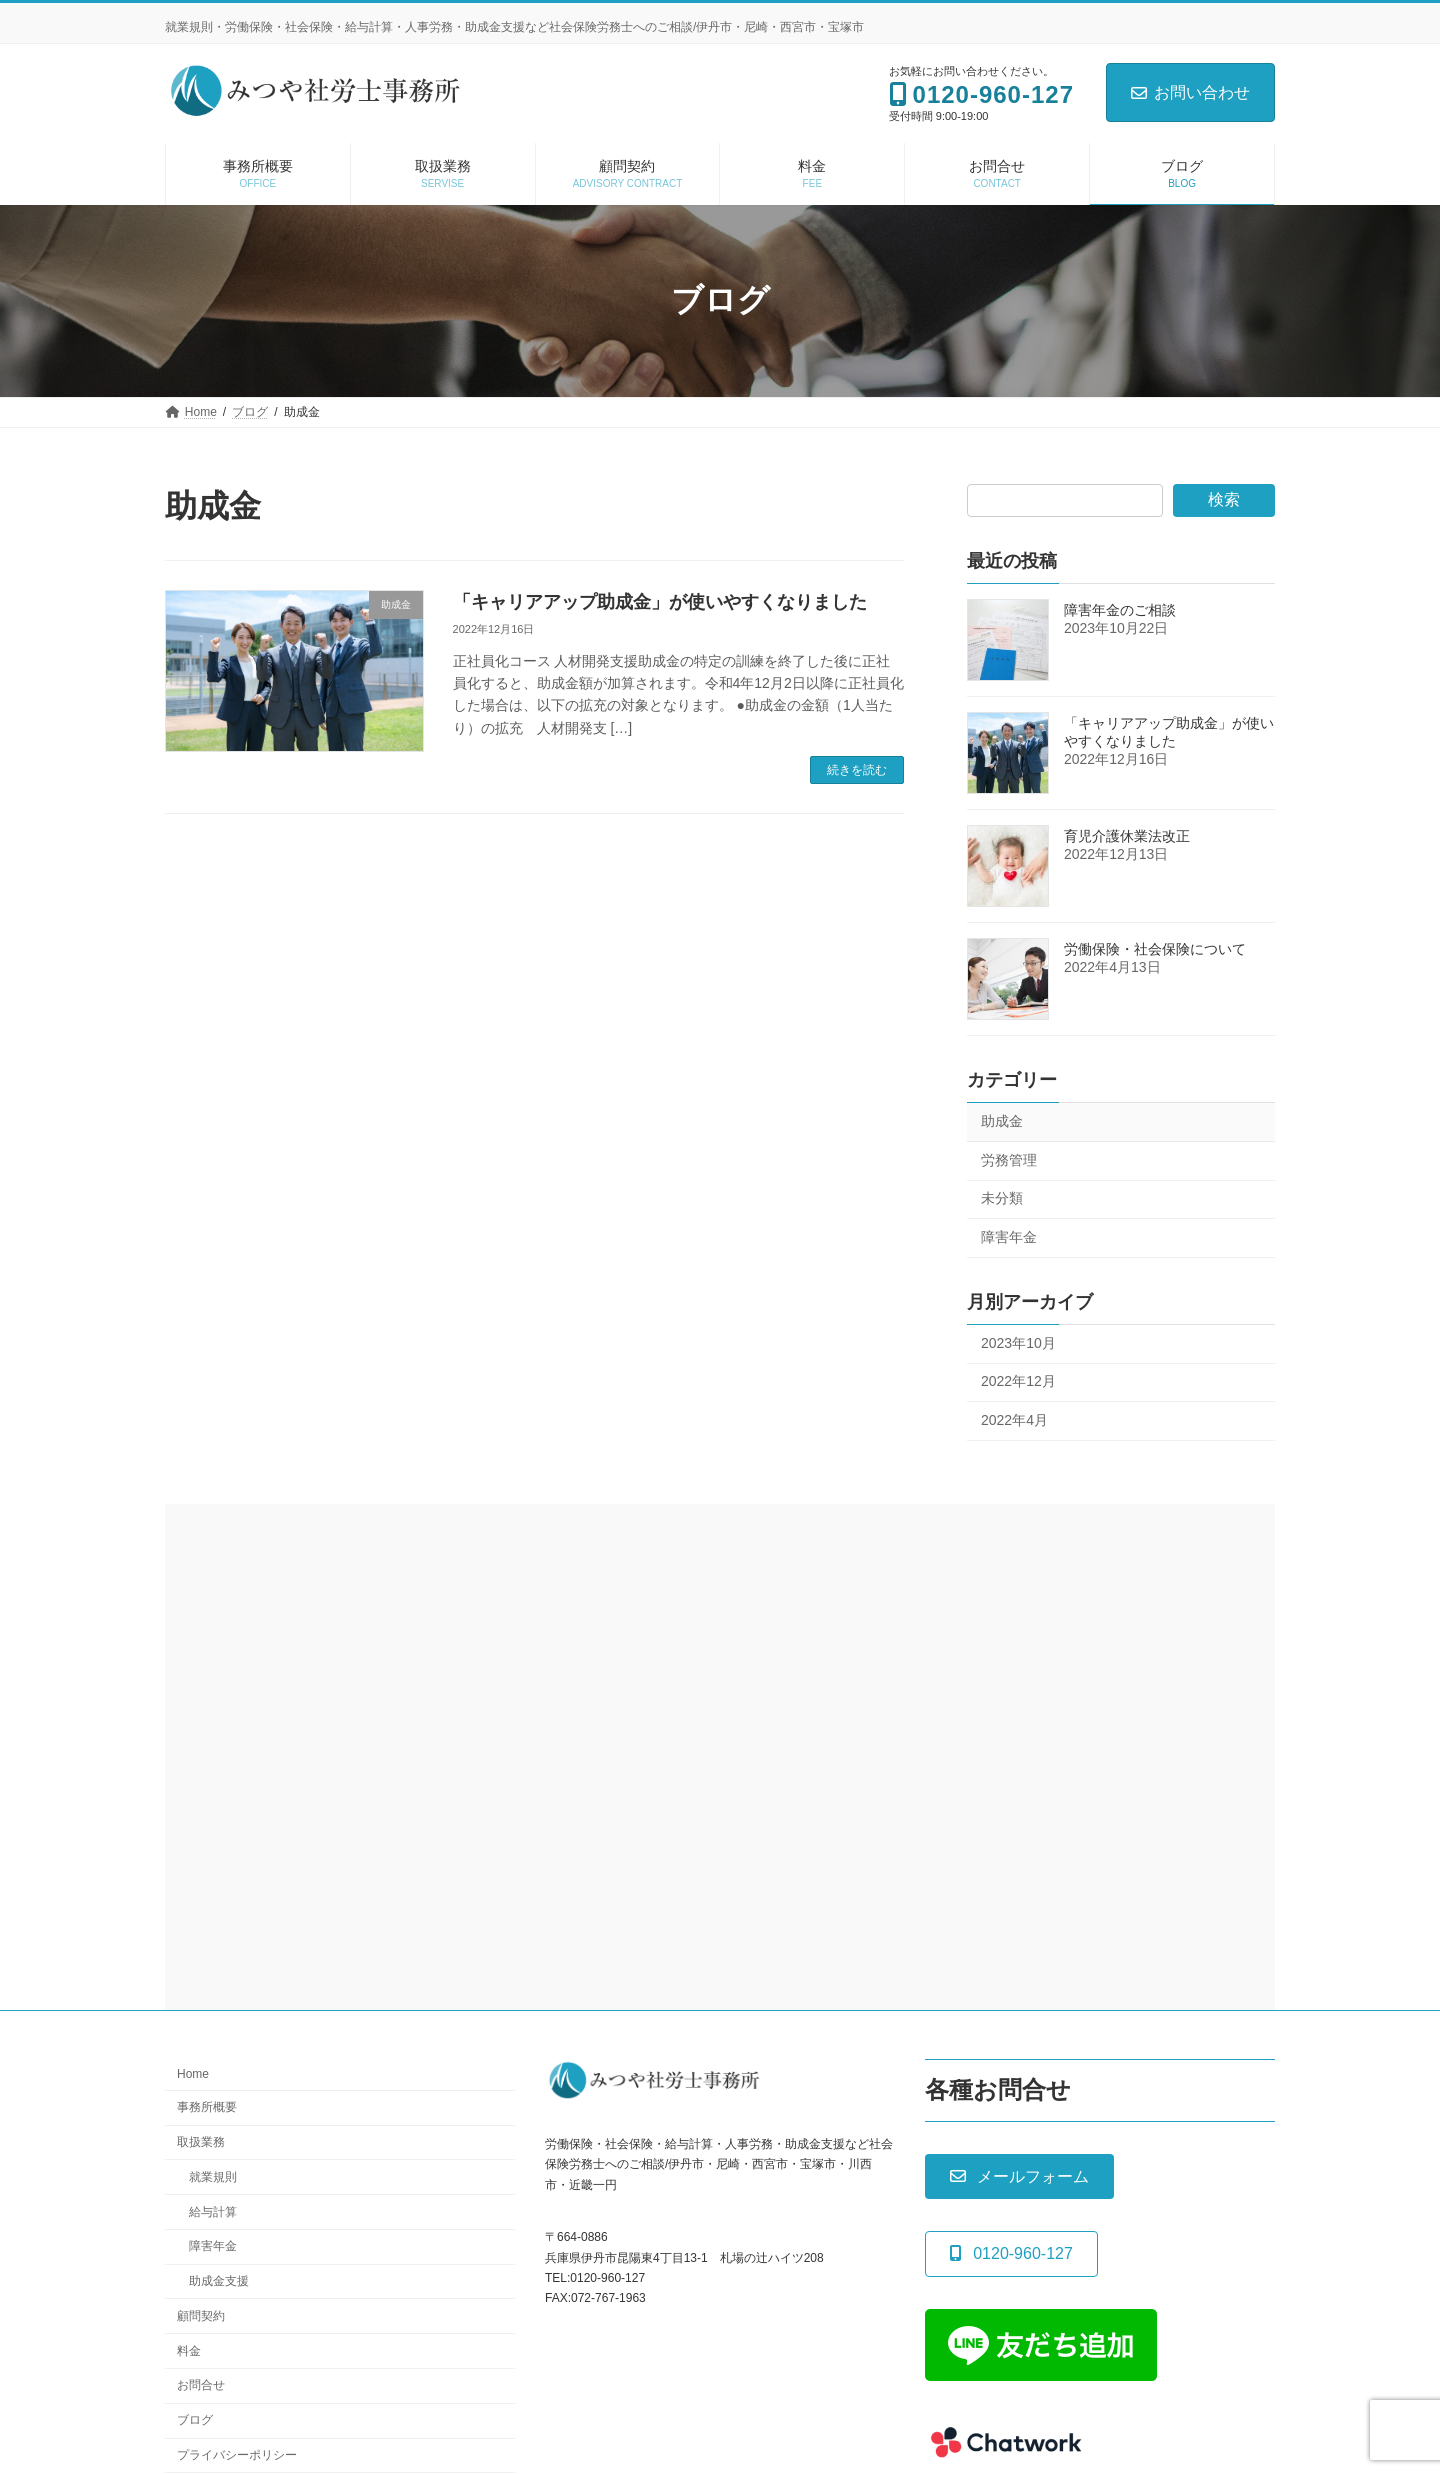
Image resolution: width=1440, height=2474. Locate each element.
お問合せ (201, 2386)
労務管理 (1009, 1159)
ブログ (195, 2421)
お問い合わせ (1190, 92)
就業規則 (213, 2177)
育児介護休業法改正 (1127, 836)
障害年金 (1009, 1237)
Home (193, 2075)
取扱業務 (201, 2142)
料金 (189, 2351)
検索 (1224, 499)
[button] (1019, 2177)
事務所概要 (207, 2108)
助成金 (1002, 1121)
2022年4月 (1014, 1420)
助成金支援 (219, 2282)
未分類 (1002, 1198)
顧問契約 (201, 2316)
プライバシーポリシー (237, 2455)
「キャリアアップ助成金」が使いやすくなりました (660, 602)
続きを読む (857, 770)
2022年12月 (1018, 1381)
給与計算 (213, 2212)
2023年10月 (1018, 1342)
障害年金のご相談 (1120, 610)
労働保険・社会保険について (1155, 949)
